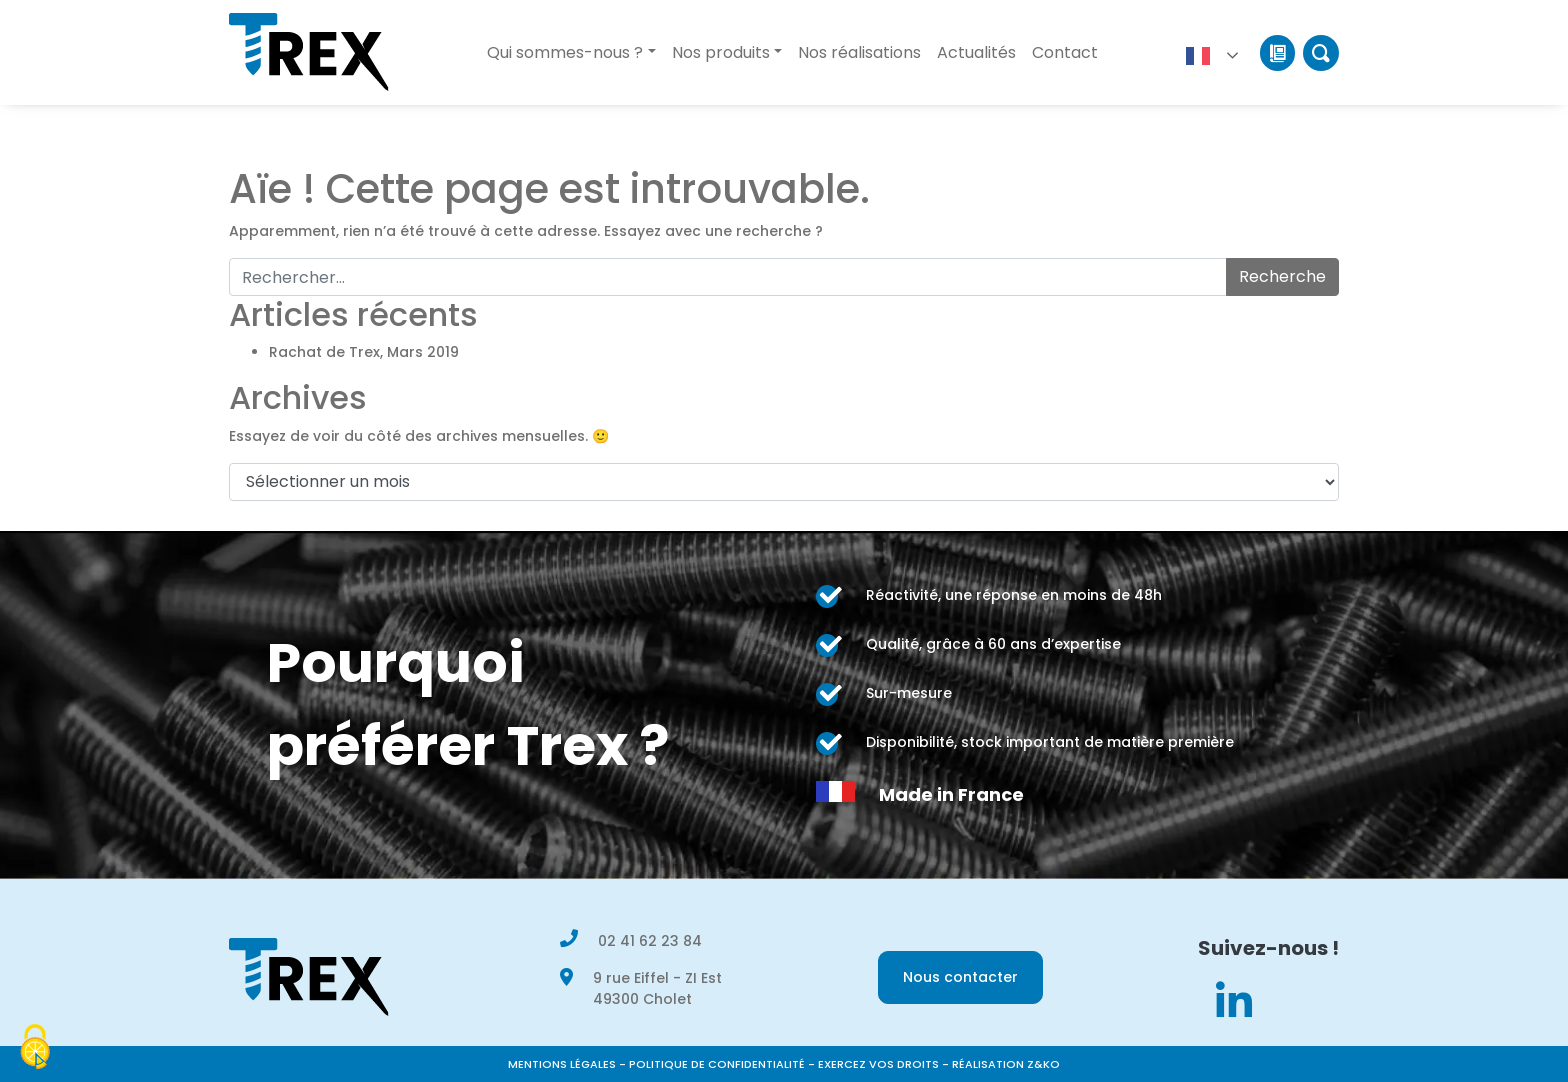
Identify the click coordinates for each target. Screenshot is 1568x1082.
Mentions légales (562, 1064)
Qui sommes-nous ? (565, 52)
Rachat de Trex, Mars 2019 (364, 352)
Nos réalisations (859, 52)
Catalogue (1277, 53)
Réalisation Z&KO (1006, 1064)
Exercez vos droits (878, 1064)
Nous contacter (960, 977)
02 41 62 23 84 (650, 941)
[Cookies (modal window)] (35, 1048)
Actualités (976, 52)
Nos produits (721, 52)
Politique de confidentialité (717, 1064)
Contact (1065, 52)
